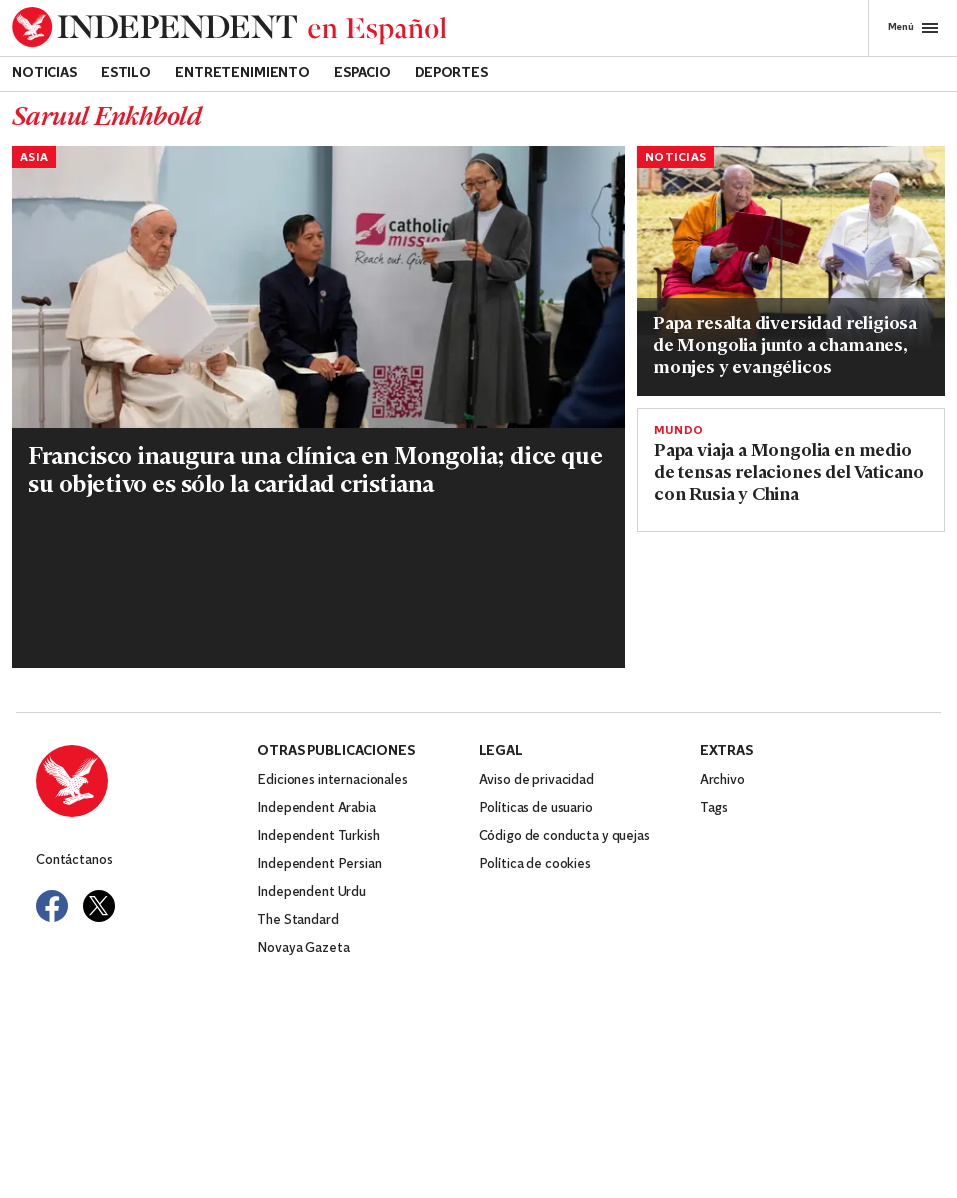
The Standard (297, 920)
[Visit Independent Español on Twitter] (99, 906)
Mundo (678, 431)
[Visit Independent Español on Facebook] (52, 906)
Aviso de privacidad (536, 780)
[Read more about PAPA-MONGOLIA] (318, 350)
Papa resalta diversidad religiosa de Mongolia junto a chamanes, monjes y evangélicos (785, 346)
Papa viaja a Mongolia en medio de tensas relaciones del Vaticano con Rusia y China (789, 473)
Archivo (722, 780)
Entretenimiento (242, 73)
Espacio (362, 73)
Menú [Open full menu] (913, 28)
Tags (714, 808)
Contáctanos (74, 860)
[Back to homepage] (229, 27)
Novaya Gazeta (303, 948)
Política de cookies (535, 864)
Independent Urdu (311, 892)
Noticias (44, 73)
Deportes (451, 73)
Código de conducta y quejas (564, 836)
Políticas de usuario (536, 808)
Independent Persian (319, 864)
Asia (34, 158)
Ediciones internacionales (332, 780)
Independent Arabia (316, 808)
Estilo (126, 73)
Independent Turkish (318, 836)
